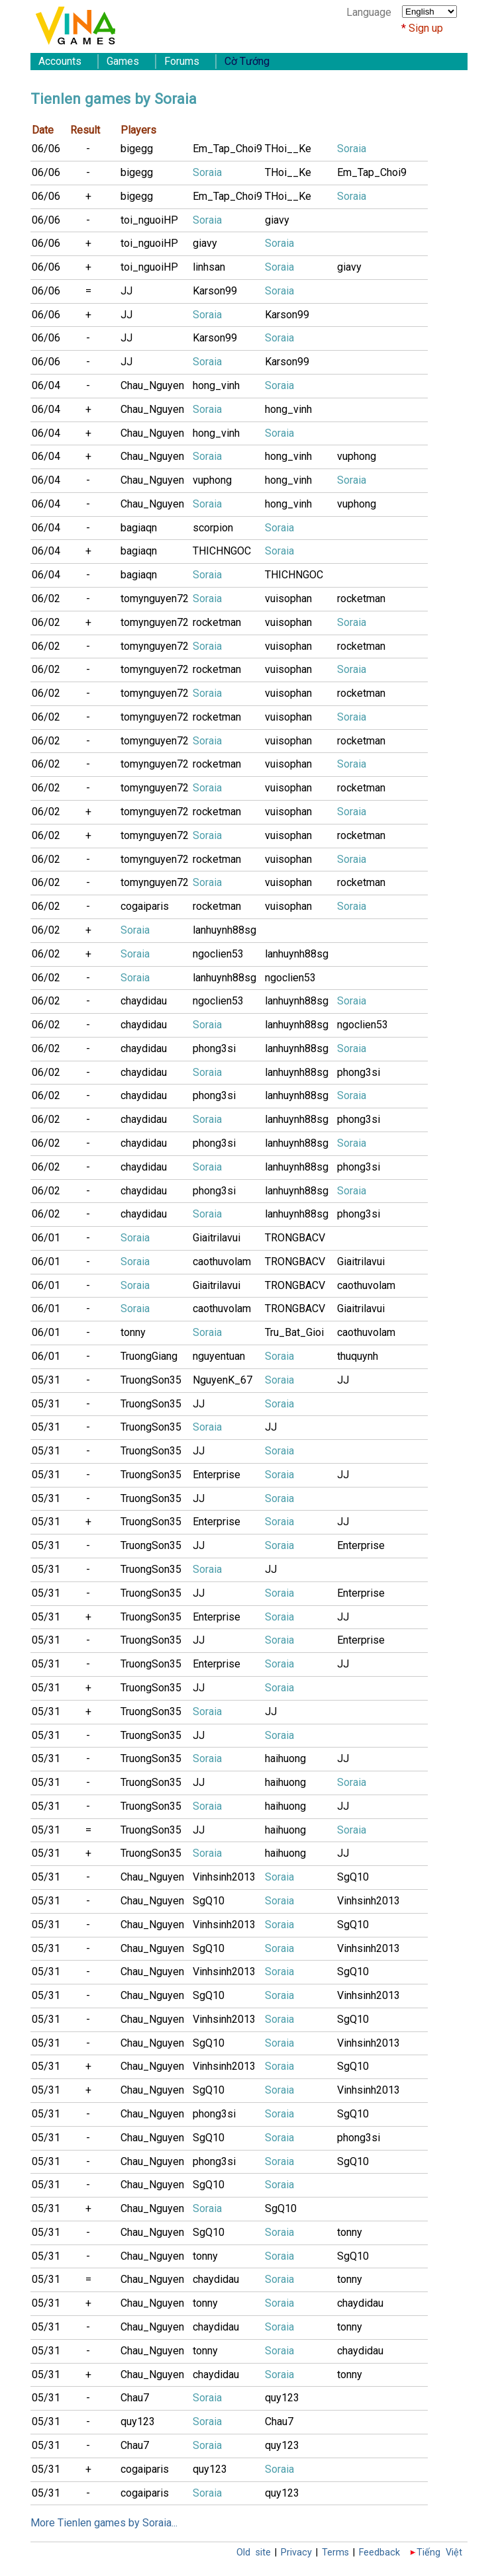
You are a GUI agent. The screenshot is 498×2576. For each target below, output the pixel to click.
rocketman (361, 598)
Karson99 (215, 291)
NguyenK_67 (222, 1380)
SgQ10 (353, 1877)
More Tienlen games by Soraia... (103, 2522)
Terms (335, 2552)
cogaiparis (145, 906)
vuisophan (288, 598)
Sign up (426, 28)
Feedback (379, 2552)
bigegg (137, 148)
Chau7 (135, 2397)
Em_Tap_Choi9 (227, 148)
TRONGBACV (295, 1237)
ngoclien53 (218, 954)
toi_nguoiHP (149, 220)
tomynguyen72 (155, 598)
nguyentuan (219, 1356)
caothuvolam (222, 1261)
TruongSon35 (151, 1380)
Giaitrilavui (216, 1237)
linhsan (209, 267)
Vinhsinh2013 (224, 1877)
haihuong (285, 1758)
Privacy (296, 2552)
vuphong (356, 456)
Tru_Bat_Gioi (294, 1332)
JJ (126, 291)
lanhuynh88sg (224, 930)
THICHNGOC (222, 551)
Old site (253, 2552)
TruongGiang (149, 1356)
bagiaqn (139, 527)
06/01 (46, 1237)
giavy (277, 220)
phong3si (214, 1048)
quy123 (282, 2397)
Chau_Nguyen (152, 385)
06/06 (46, 148)
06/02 (46, 598)
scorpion (213, 527)
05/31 (46, 1380)
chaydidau (144, 1001)
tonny (133, 1332)
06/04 (46, 385)
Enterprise (216, 1474)
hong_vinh (216, 385)
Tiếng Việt (439, 2552)
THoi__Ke (288, 148)
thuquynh (357, 1356)
